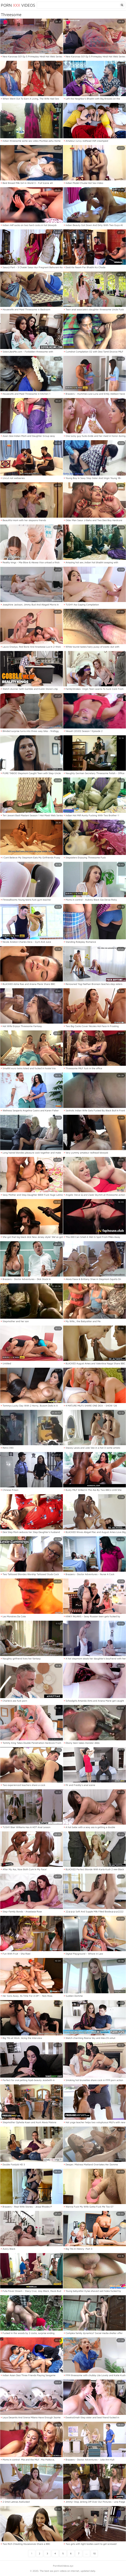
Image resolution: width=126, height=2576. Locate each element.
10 (94, 2553)
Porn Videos (18, 5)
